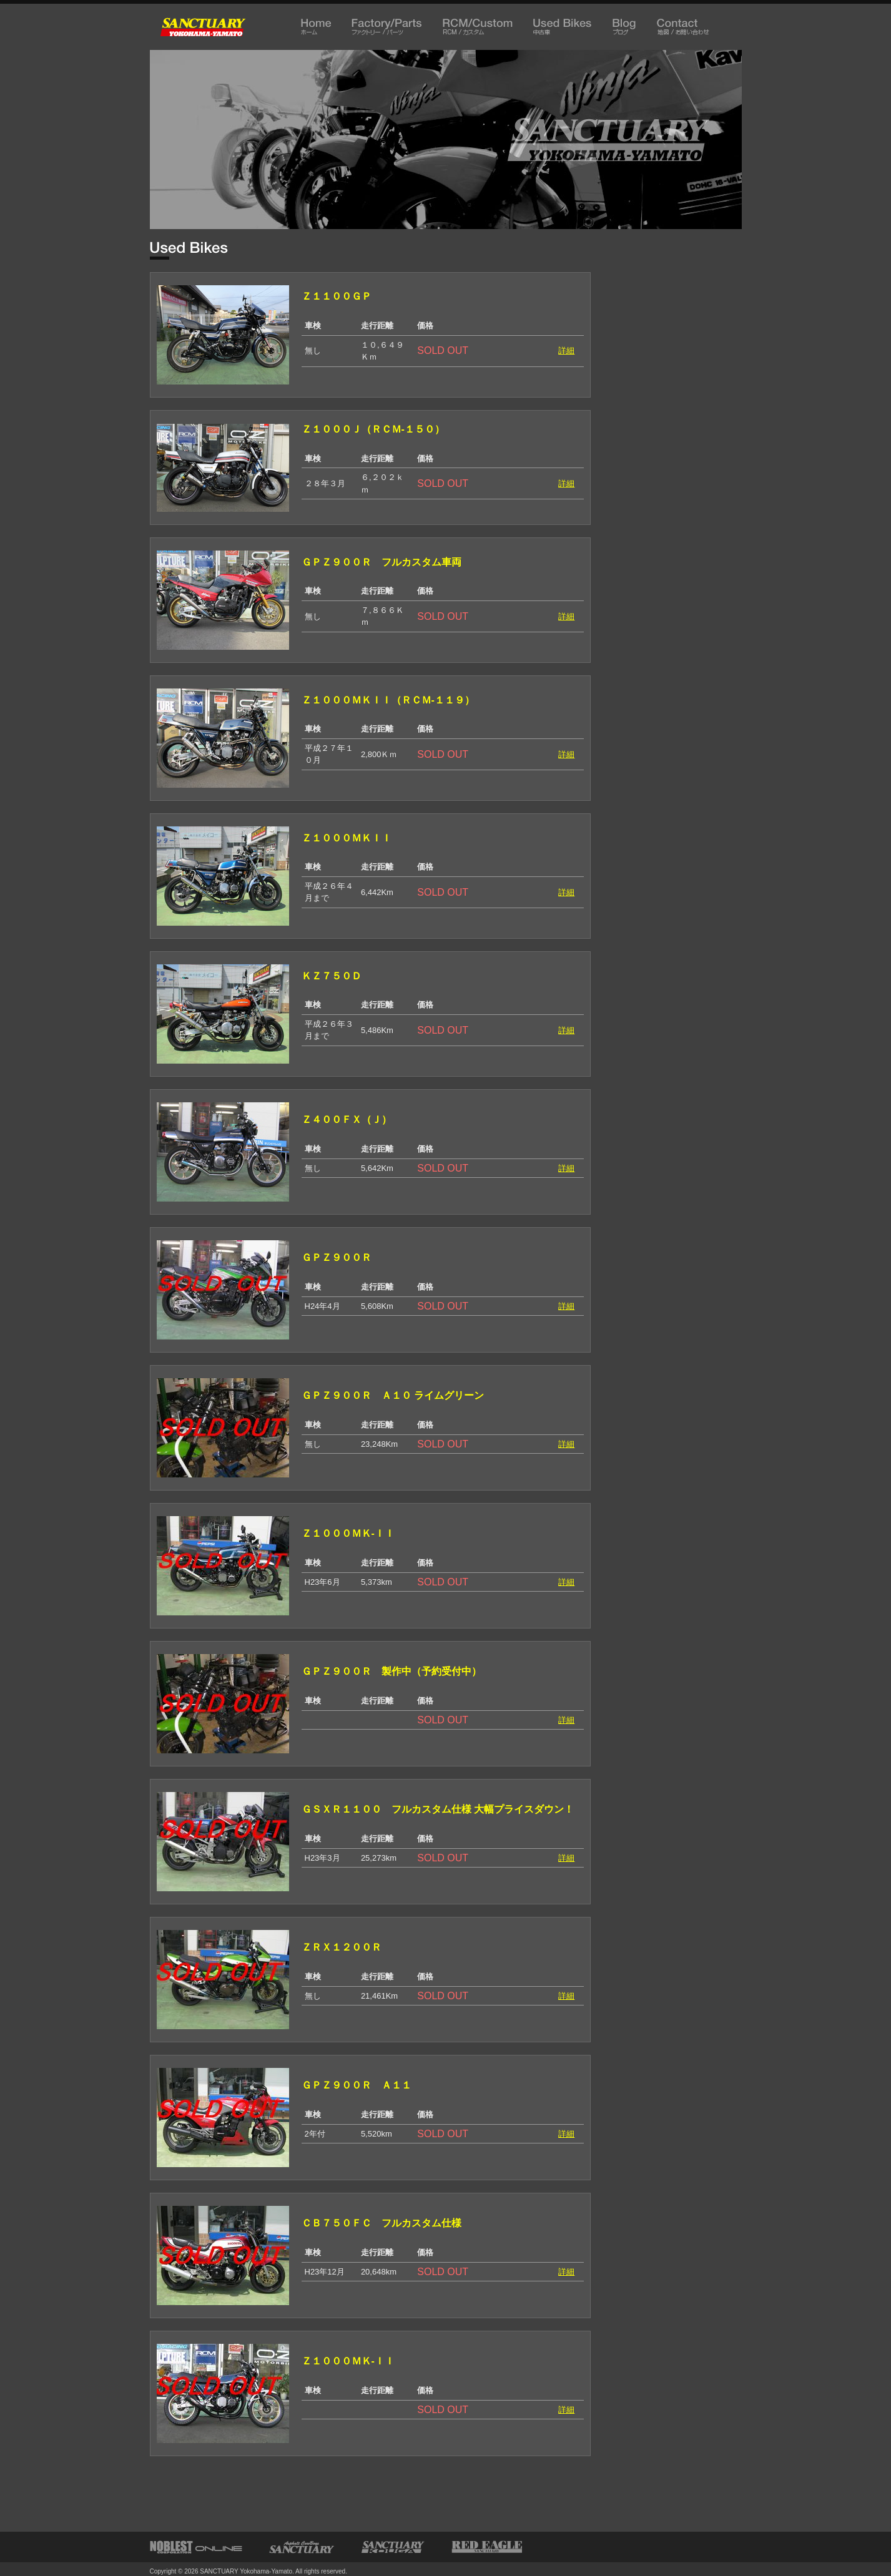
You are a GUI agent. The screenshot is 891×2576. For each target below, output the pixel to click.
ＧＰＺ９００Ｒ (342, 1257)
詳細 (566, 350)
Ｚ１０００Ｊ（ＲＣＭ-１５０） (373, 429)
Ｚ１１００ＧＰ (337, 296)
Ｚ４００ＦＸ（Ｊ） (346, 1119)
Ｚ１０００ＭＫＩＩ (346, 838)
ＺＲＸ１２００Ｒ (342, 1947)
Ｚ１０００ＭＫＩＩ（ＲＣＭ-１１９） (388, 700)
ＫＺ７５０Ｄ (332, 976)
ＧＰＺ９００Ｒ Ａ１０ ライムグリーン (393, 1395)
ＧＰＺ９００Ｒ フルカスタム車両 (386, 562)
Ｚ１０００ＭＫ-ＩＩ (348, 1533)
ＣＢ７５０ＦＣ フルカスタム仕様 (381, 2223)
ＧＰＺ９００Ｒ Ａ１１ (356, 2085)
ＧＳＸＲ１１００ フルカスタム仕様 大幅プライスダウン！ (438, 1809)
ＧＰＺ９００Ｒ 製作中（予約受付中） (391, 1671)
